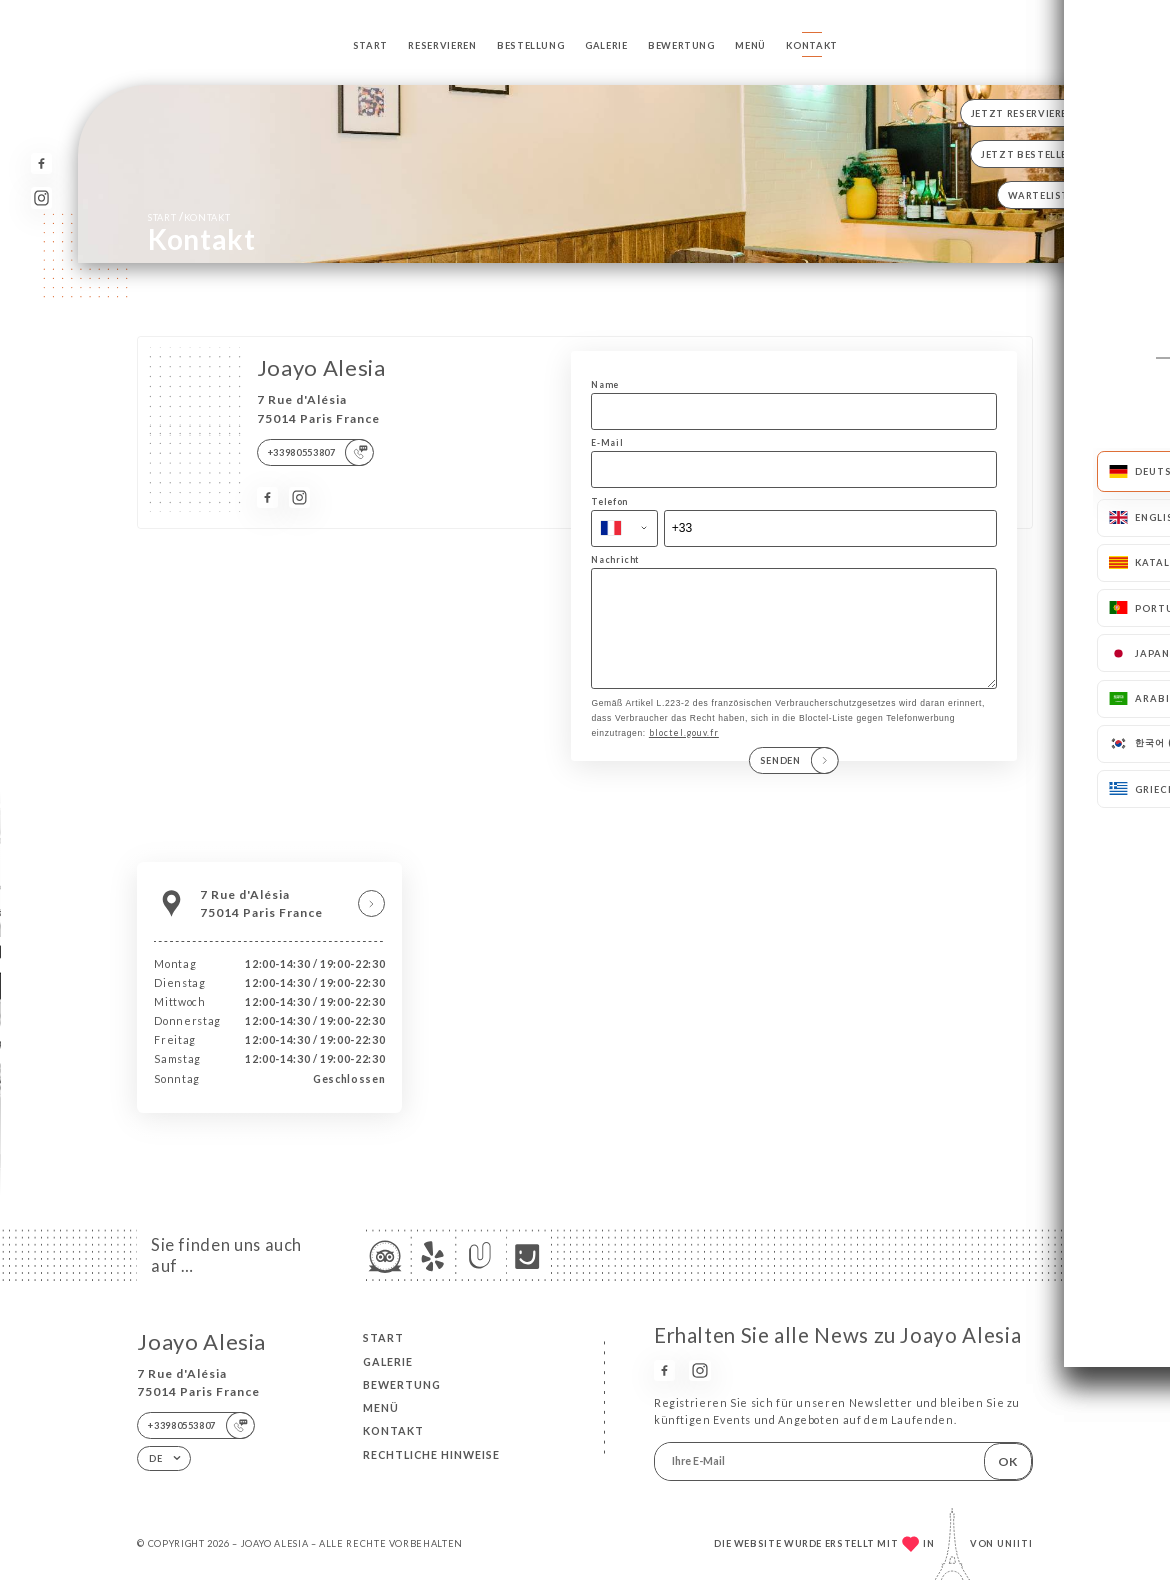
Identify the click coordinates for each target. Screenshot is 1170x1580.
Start (370, 45)
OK (1007, 1461)
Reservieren (442, 45)
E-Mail (607, 443)
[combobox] (624, 528)
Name (605, 385)
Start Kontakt (189, 217)
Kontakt (811, 45)
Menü (750, 45)
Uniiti (1015, 1543)
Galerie (606, 45)
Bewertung (681, 45)
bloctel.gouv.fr (684, 754)
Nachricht (615, 560)
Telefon (609, 502)
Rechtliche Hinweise (431, 1455)
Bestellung (530, 45)
